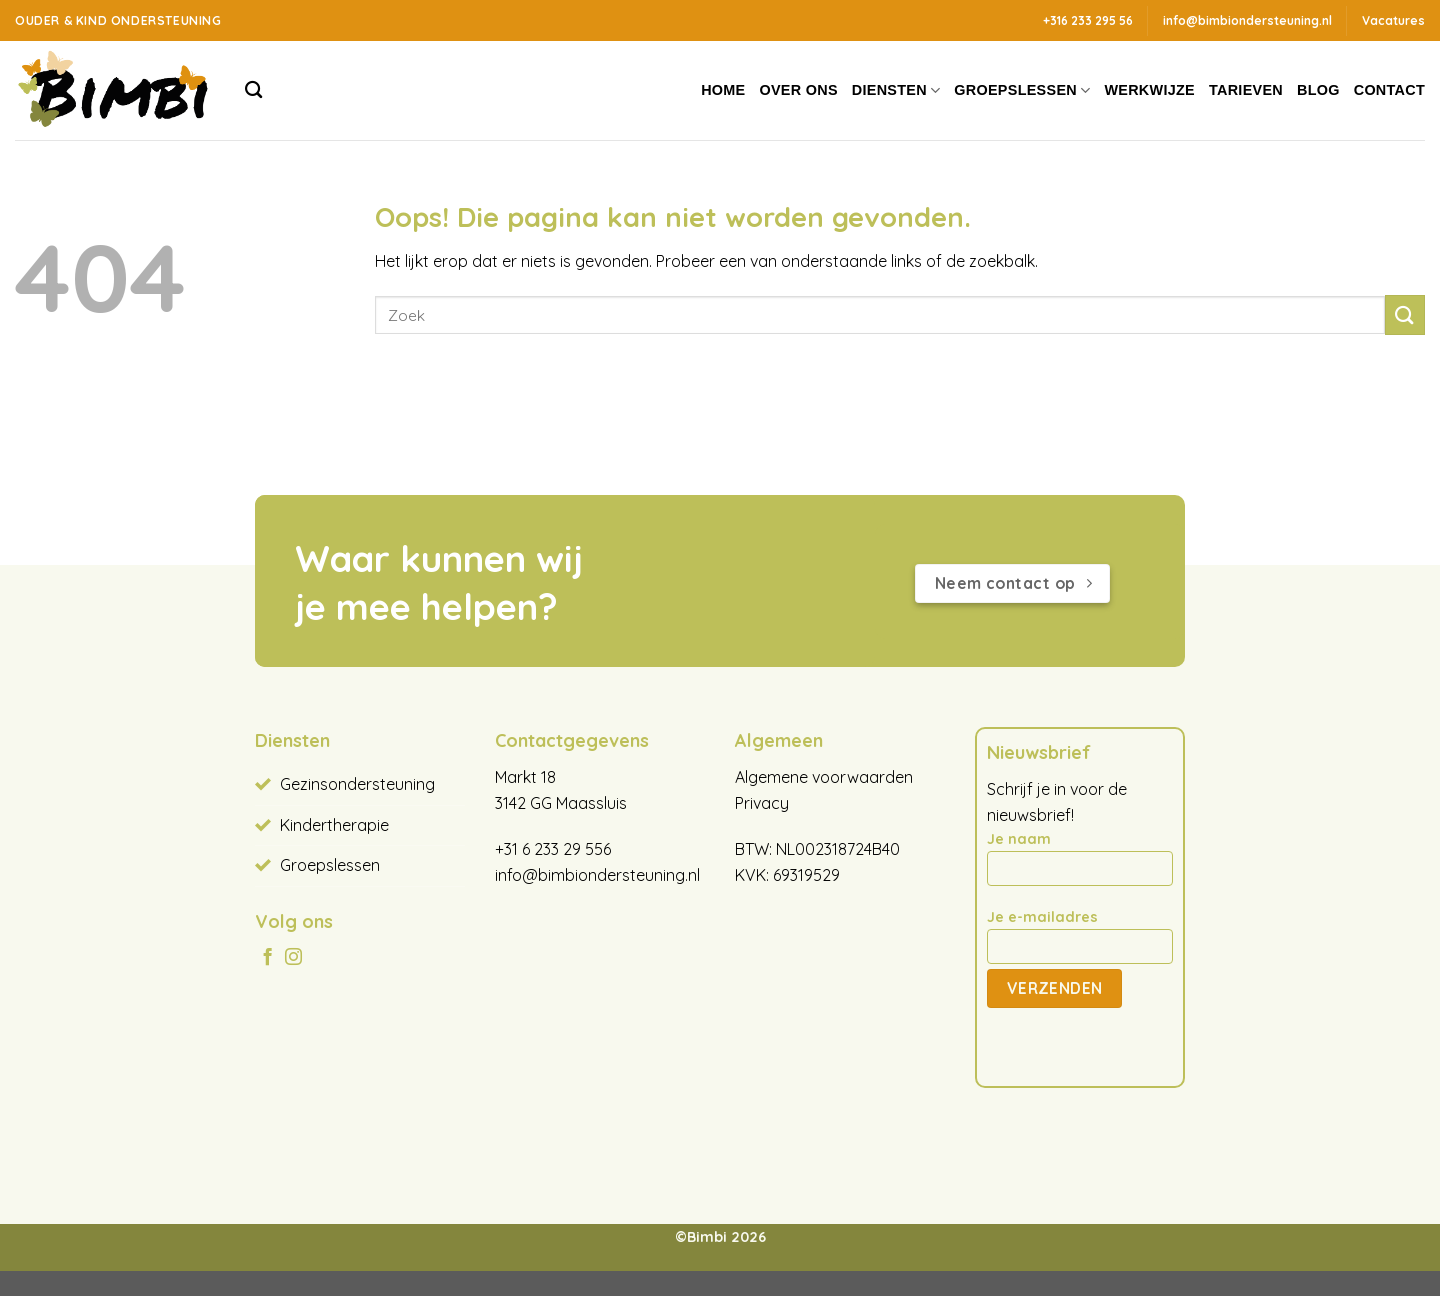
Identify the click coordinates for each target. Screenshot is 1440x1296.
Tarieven (1246, 90)
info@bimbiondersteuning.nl (597, 875)
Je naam (1080, 865)
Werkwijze (1149, 90)
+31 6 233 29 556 (553, 849)
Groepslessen (1022, 90)
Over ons (799, 90)
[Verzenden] (1405, 314)
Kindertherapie (334, 825)
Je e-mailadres (1080, 943)
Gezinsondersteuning (357, 784)
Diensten (896, 90)
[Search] (253, 90)
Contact (1389, 90)
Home (723, 90)
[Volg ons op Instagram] (293, 958)
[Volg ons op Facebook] (267, 958)
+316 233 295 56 (1088, 20)
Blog (1318, 90)
